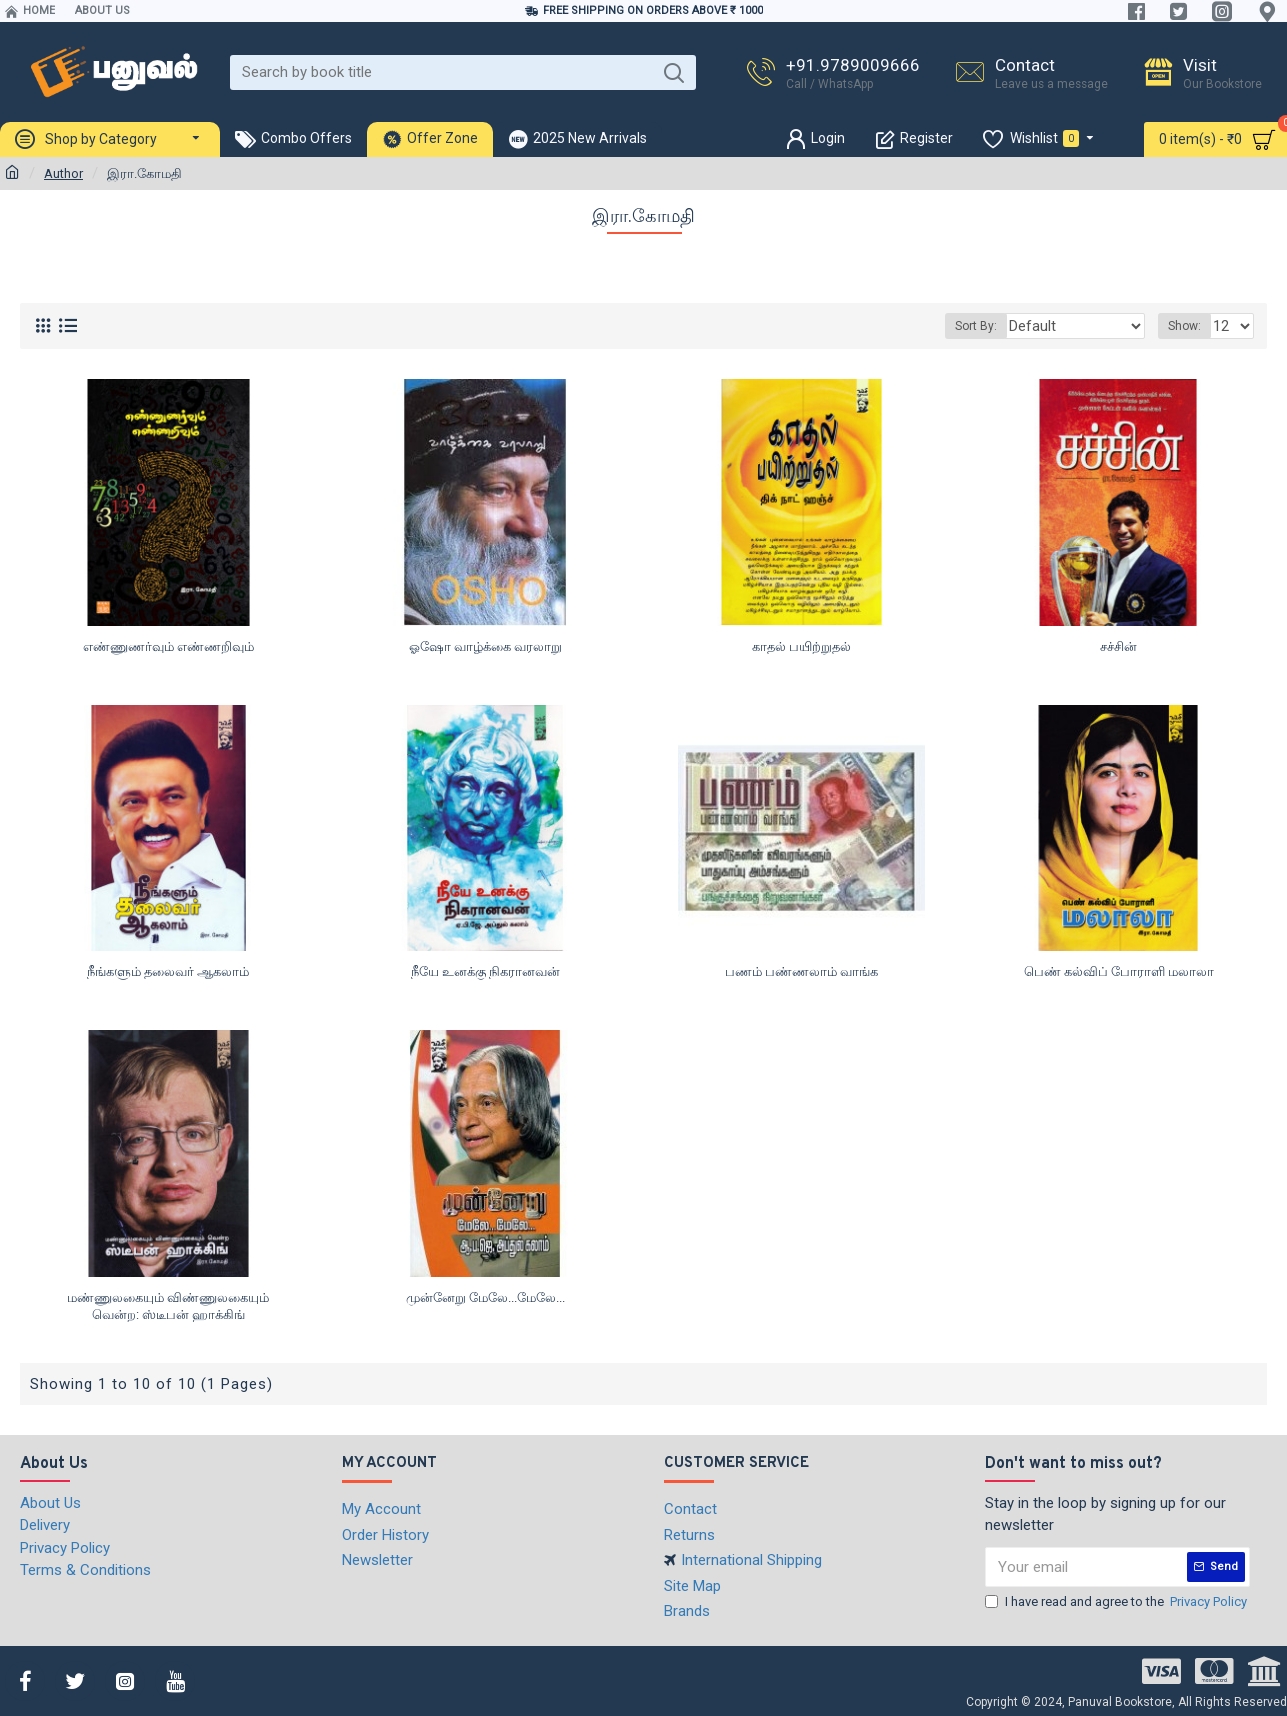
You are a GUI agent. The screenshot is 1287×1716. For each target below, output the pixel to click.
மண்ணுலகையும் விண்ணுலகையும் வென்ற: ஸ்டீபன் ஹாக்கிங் (168, 1306)
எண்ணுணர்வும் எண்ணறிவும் (168, 646)
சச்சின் (1118, 646)
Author (63, 173)
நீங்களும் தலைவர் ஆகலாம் (168, 971)
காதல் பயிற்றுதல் (801, 646)
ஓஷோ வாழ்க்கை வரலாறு (485, 646)
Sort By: (999, 326)
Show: (1187, 326)
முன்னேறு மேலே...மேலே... (485, 1297)
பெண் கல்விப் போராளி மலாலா (1119, 971)
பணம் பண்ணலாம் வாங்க (801, 971)
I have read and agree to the (1117, 1602)
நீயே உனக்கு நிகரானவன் (485, 971)
